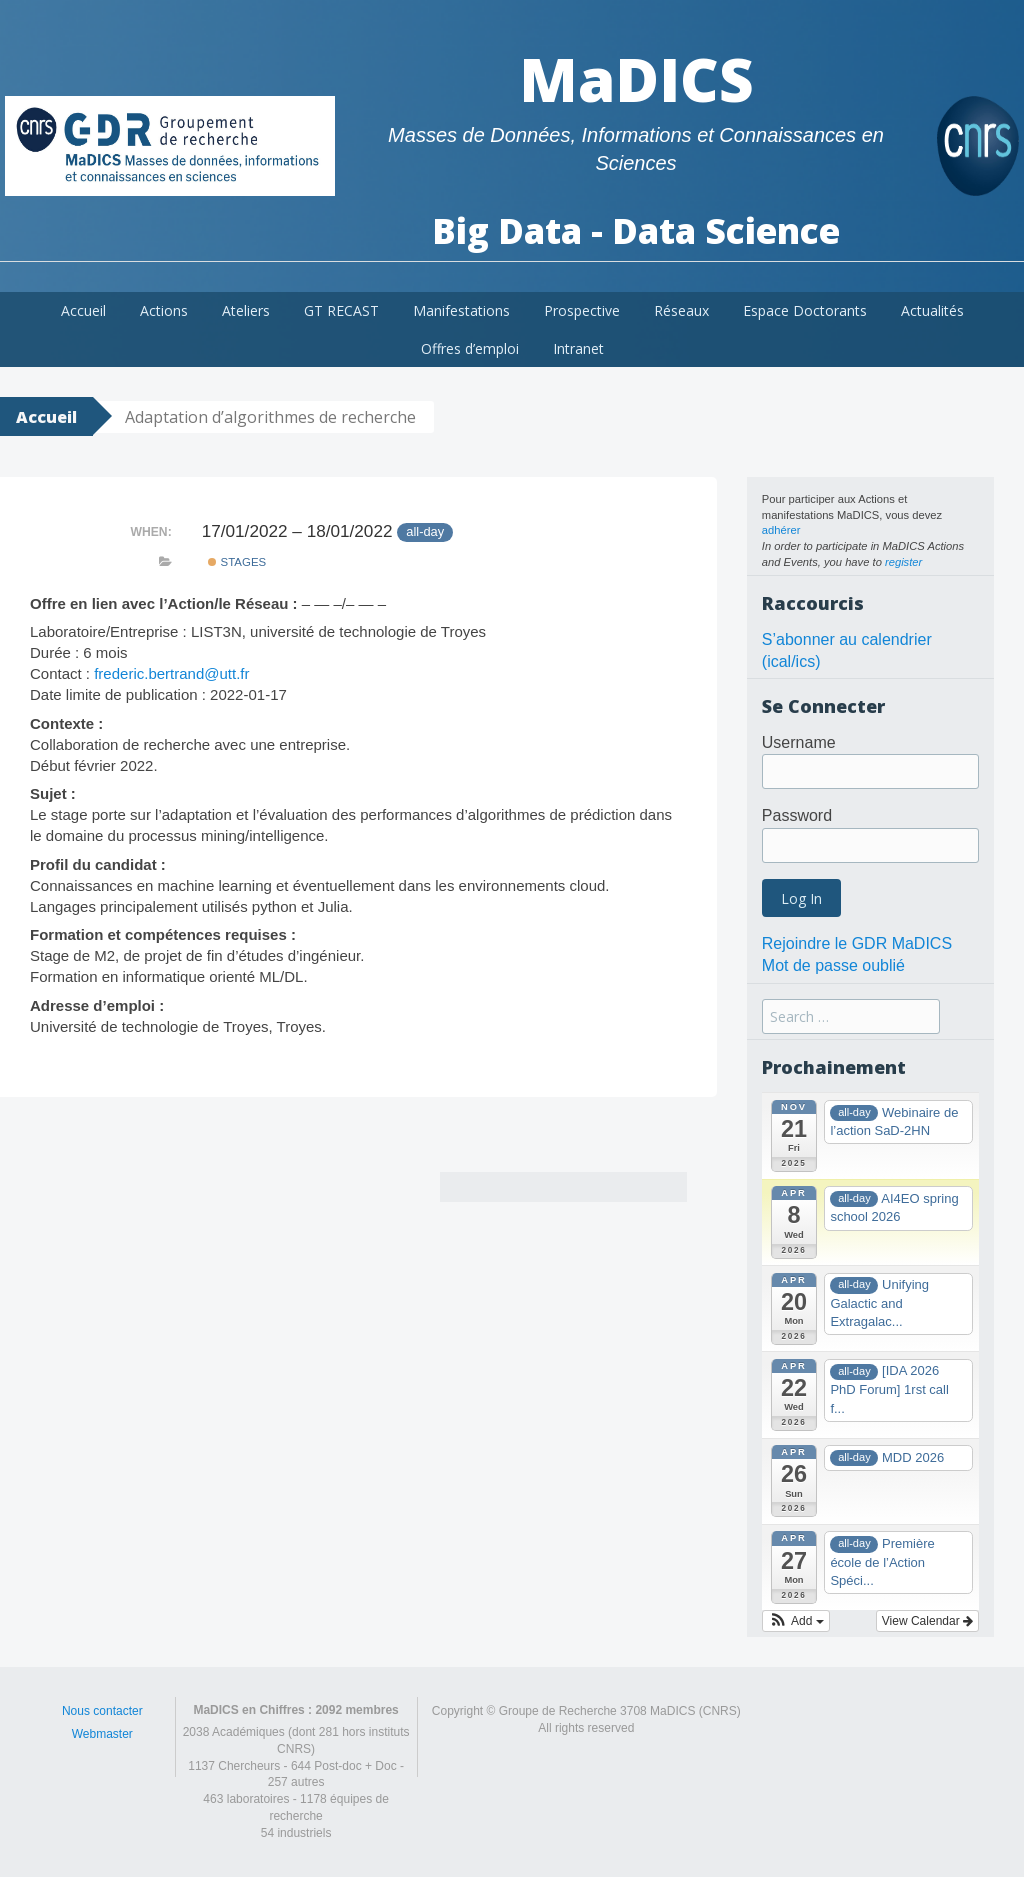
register (903, 562)
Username (799, 742)
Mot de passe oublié (833, 965)
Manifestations (461, 310)
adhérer (781, 530)
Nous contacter (102, 1711)
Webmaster (102, 1734)
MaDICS (636, 79)
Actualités (932, 310)
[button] (796, 1621)
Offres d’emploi (470, 348)
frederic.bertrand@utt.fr (171, 673)
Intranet (578, 348)
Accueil (83, 310)
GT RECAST (341, 310)
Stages (237, 562)
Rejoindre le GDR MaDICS (857, 943)
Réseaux (681, 310)
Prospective (582, 310)
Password (797, 815)
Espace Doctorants (805, 310)
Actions (164, 310)
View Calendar (927, 1621)
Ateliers (246, 310)
